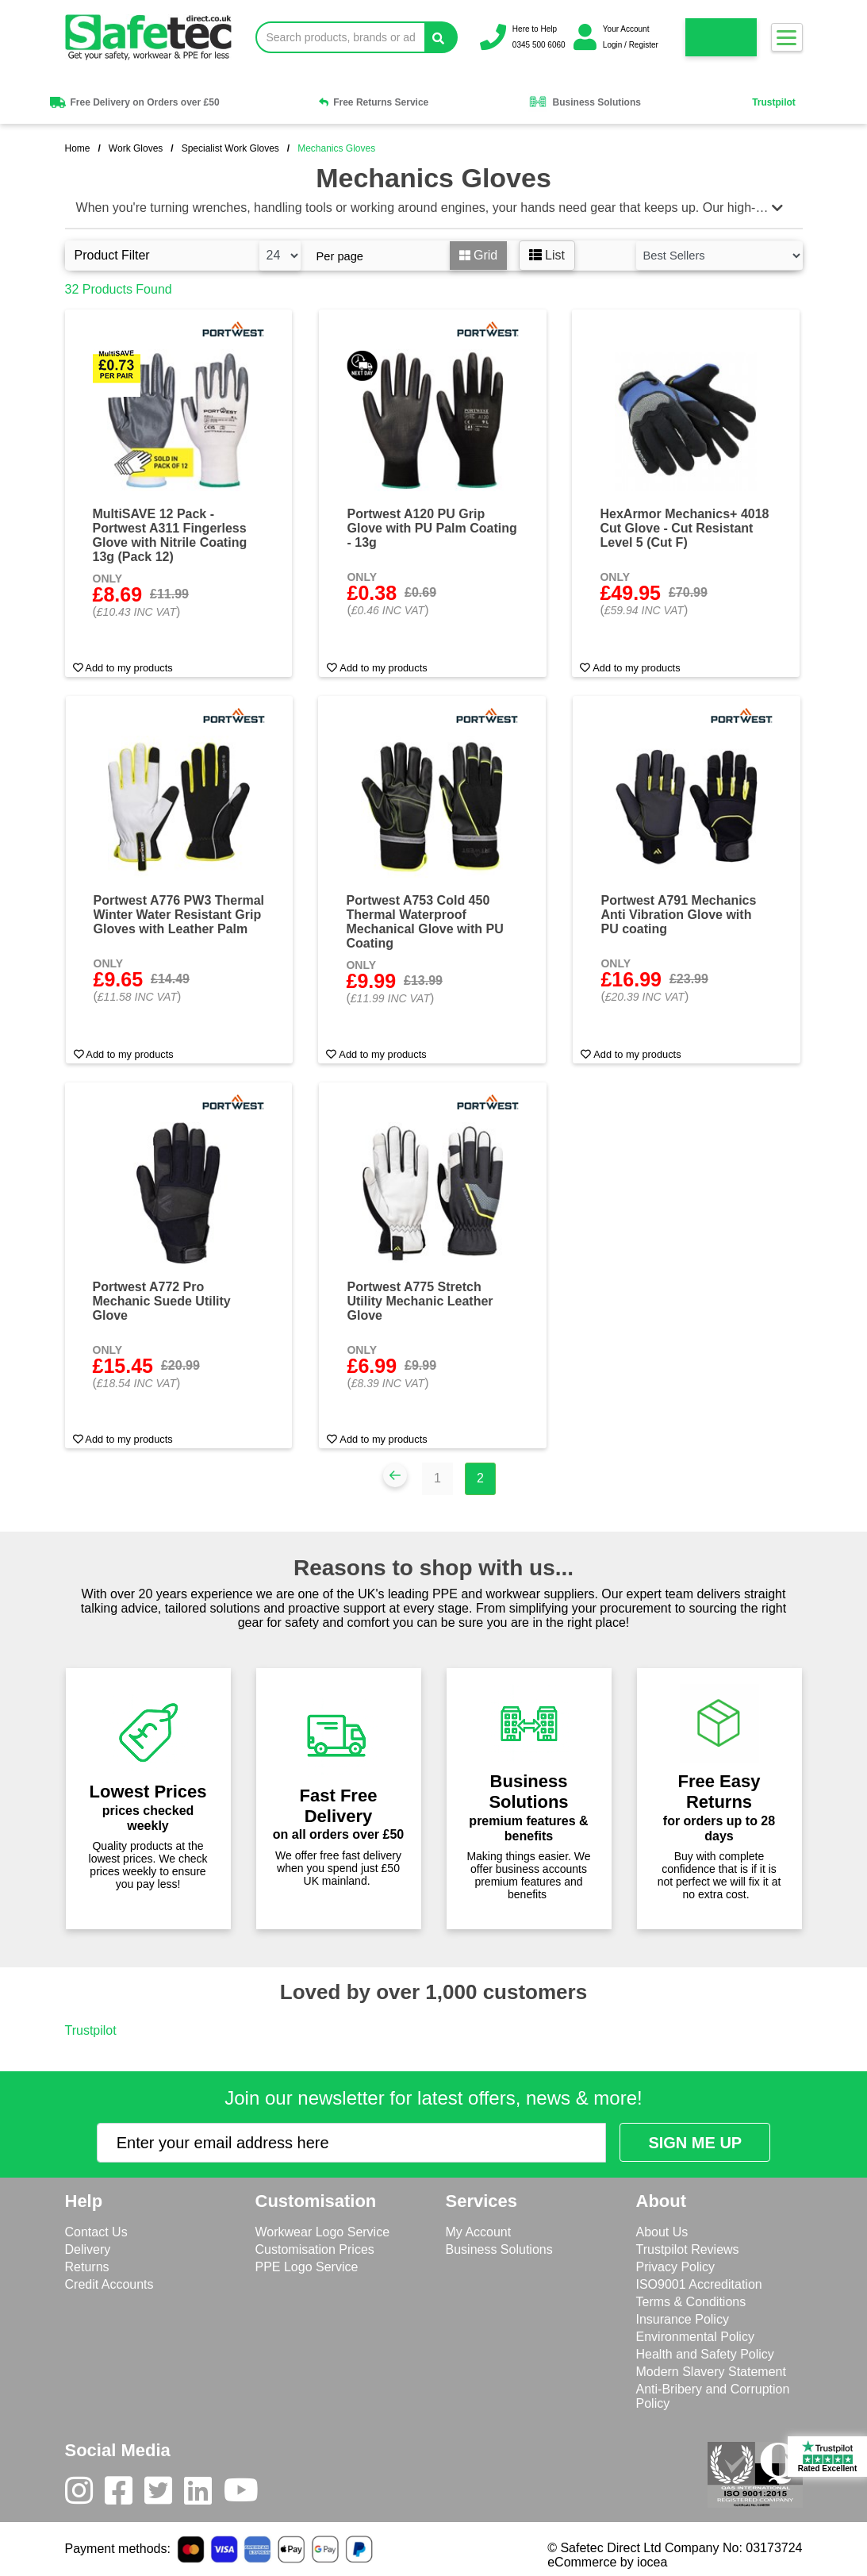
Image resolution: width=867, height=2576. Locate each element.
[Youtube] (247, 2494)
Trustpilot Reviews (687, 2249)
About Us (662, 2232)
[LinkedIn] (204, 2494)
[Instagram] (85, 2494)
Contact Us (96, 2232)
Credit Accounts (109, 2284)
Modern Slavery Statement (711, 2371)
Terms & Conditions (691, 2302)
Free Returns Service (373, 102)
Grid (478, 255)
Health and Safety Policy (705, 2354)
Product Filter (112, 255)
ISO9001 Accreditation (699, 2284)
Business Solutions (584, 102)
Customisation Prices (314, 2249)
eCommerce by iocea (607, 2562)
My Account (479, 2232)
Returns (87, 2267)
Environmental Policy (695, 2336)
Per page (339, 256)
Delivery (88, 2249)
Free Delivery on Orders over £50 (133, 102)
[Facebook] (124, 2494)
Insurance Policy (682, 2319)
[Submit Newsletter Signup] (695, 2142)
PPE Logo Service (307, 2267)
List (547, 255)
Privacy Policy (675, 2267)
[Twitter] (164, 2494)
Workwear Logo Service (322, 2232)
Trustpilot (774, 102)
